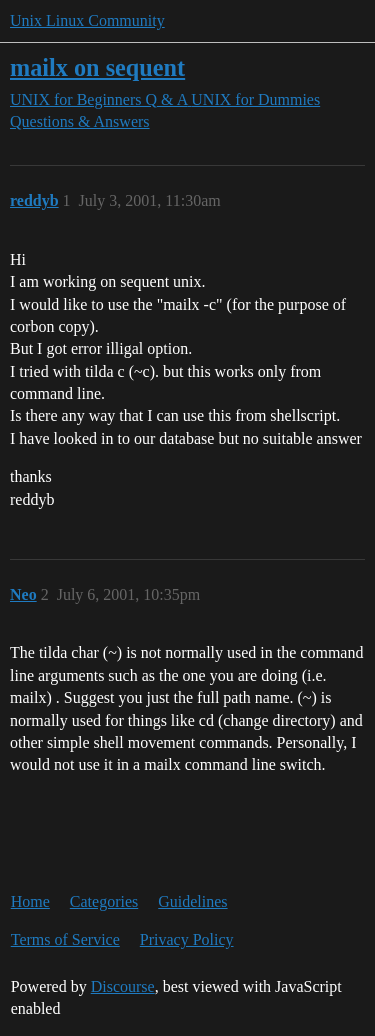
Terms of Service (65, 939)
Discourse (123, 986)
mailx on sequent (97, 67)
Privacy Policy (187, 939)
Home (30, 901)
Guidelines (192, 901)
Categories (104, 901)
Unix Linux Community (87, 20)
